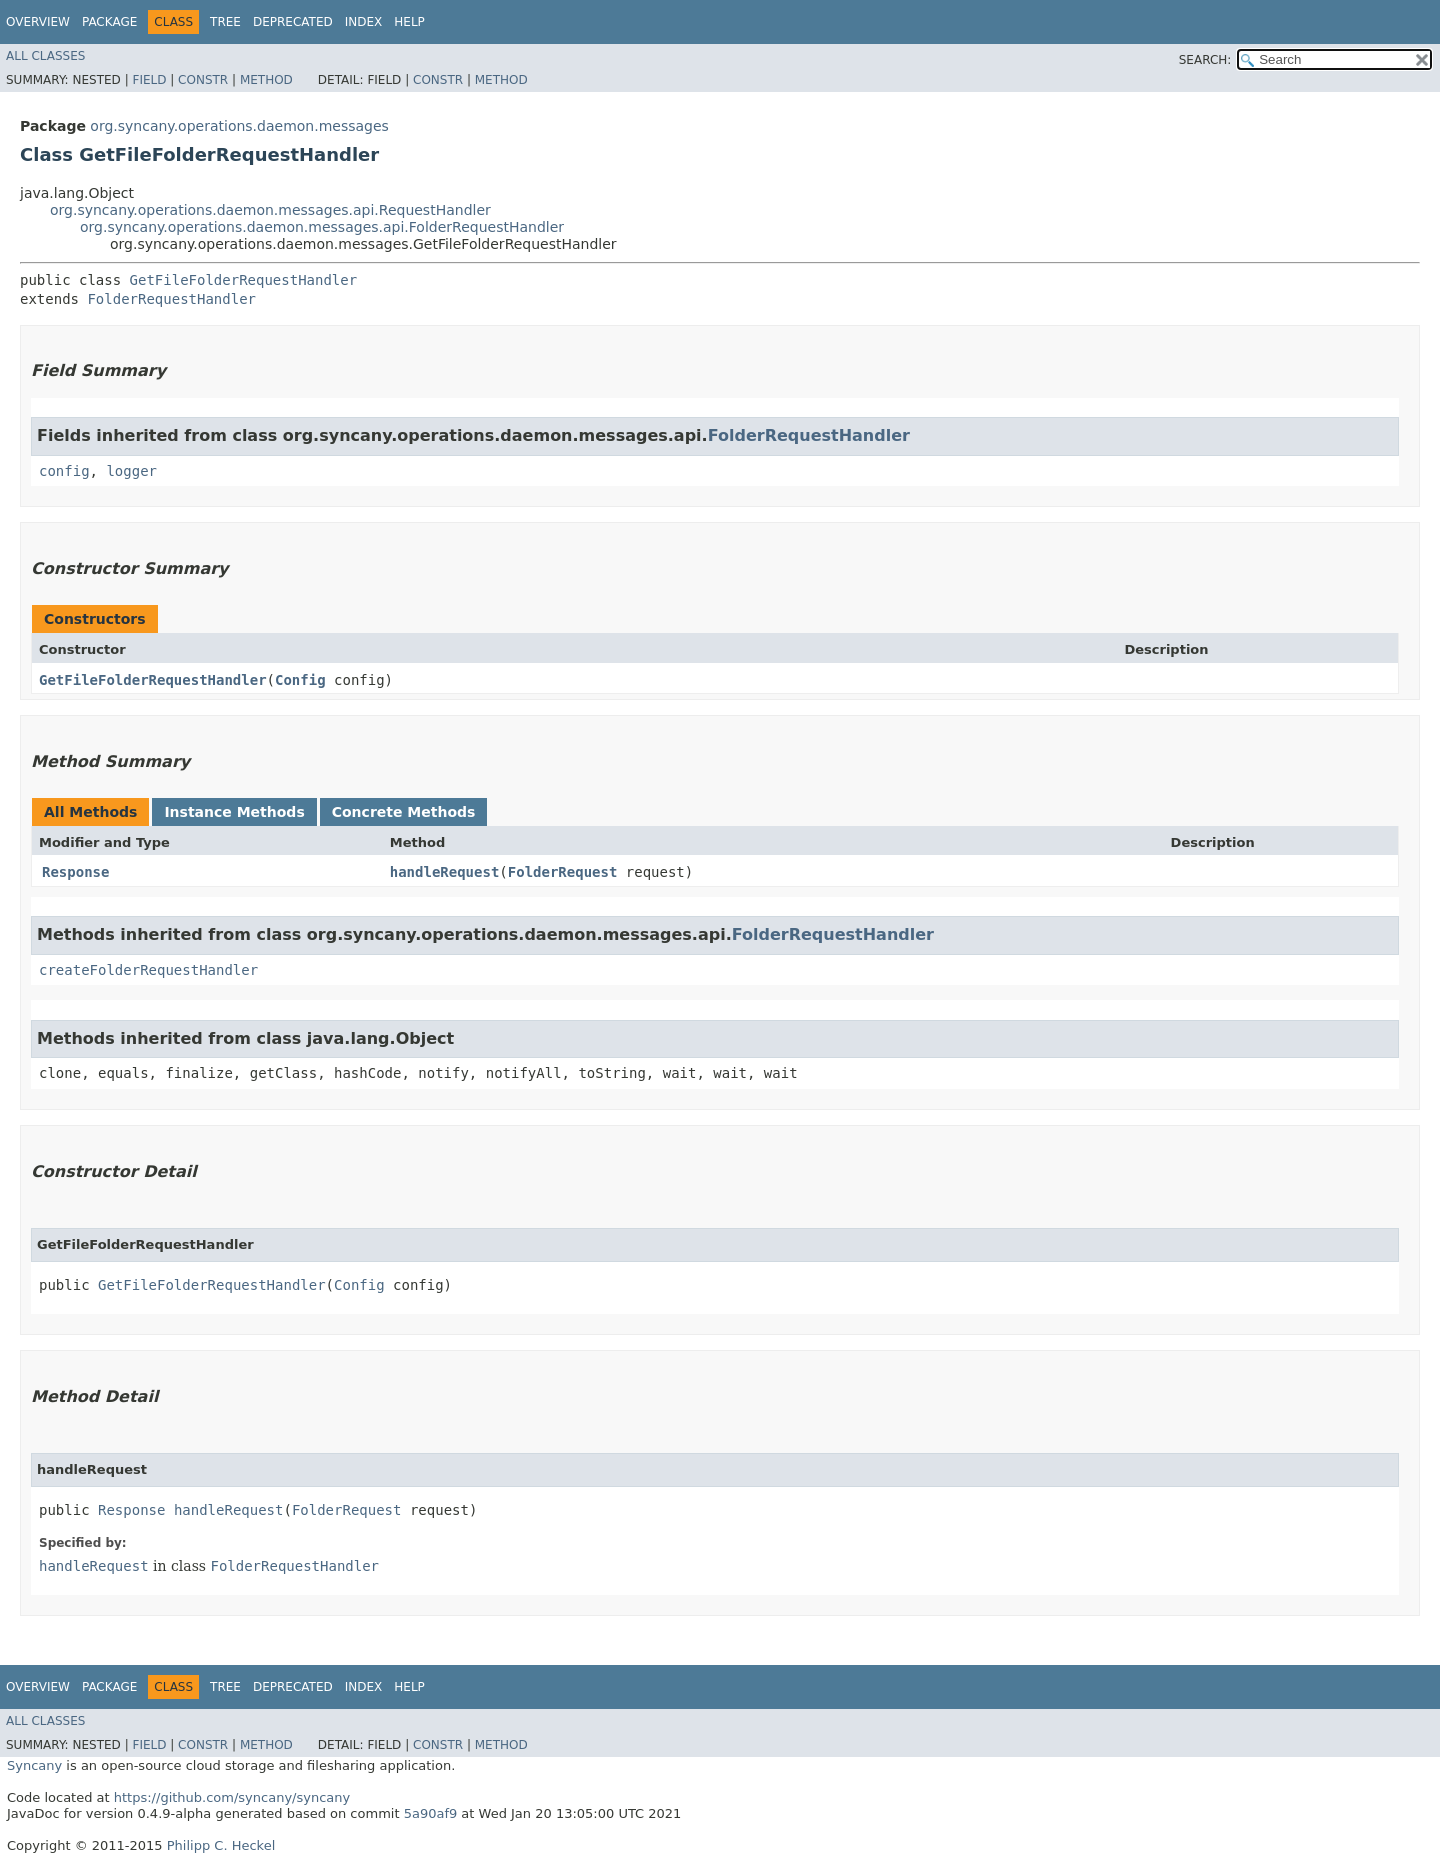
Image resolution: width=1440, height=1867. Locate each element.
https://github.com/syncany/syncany (232, 1797)
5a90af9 (431, 1813)
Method (266, 80)
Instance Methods (234, 812)
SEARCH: (1205, 60)
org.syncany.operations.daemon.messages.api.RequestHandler (270, 210)
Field (149, 80)
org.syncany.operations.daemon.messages (239, 126)
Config (300, 680)
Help (409, 22)
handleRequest (445, 872)
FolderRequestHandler (171, 299)
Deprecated (293, 22)
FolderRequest (563, 872)
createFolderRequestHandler (148, 970)
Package (109, 22)
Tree (225, 22)
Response (75, 872)
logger (131, 471)
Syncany (34, 1765)
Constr (203, 80)
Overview (38, 22)
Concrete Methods (404, 812)
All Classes (45, 56)
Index (364, 22)
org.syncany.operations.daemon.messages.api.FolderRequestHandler (322, 227)
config (64, 471)
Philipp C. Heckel (221, 1845)
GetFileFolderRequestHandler (244, 280)
